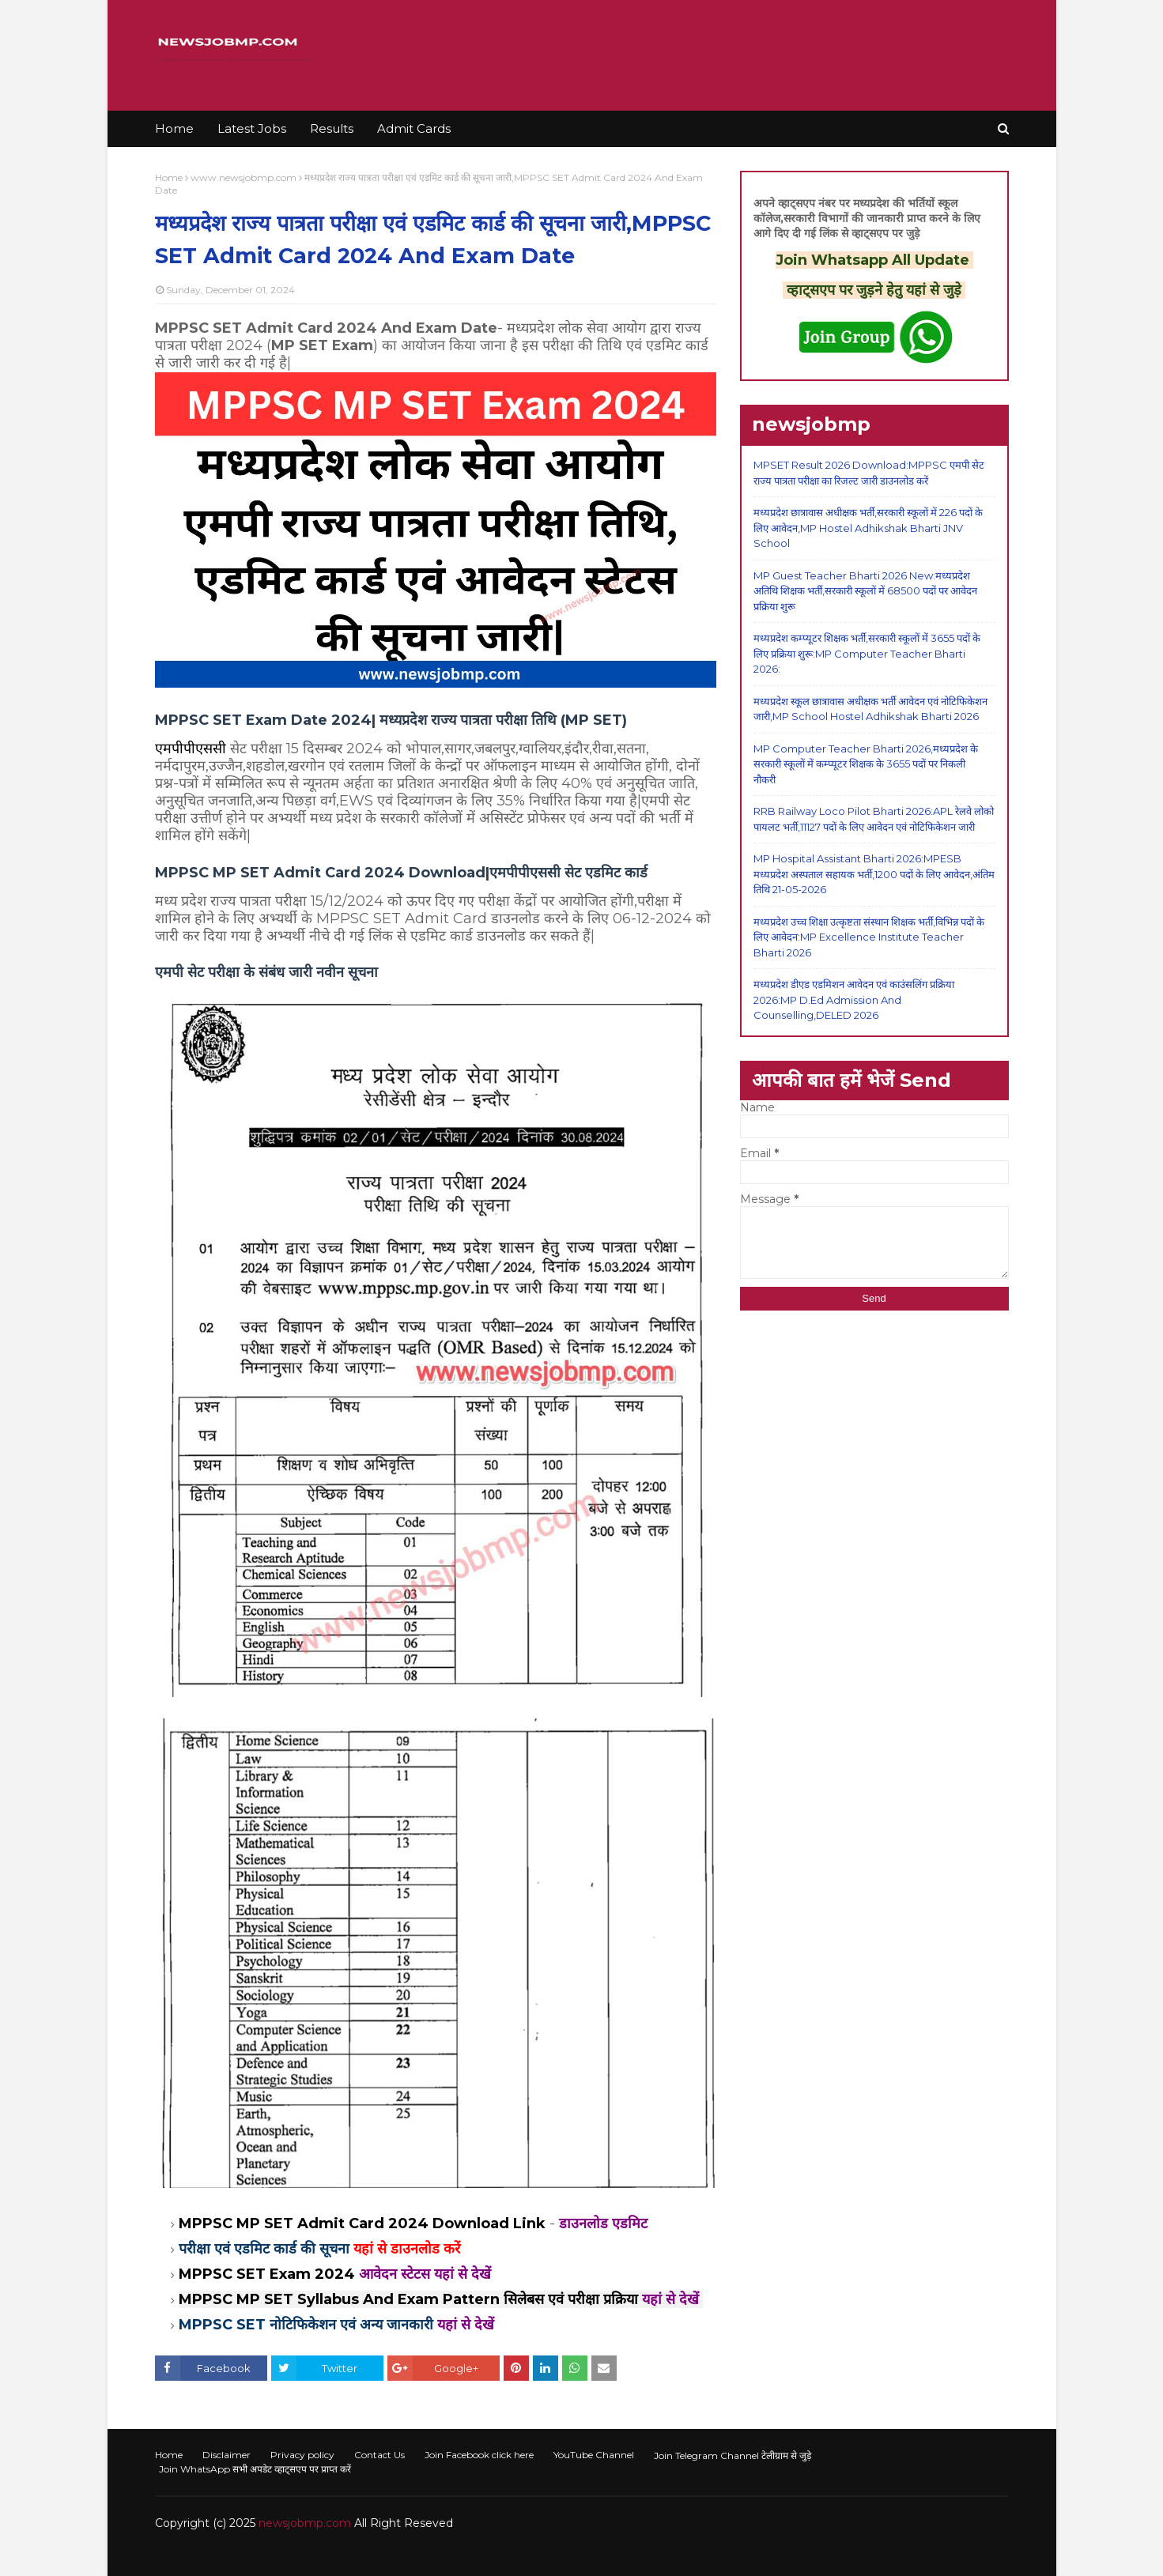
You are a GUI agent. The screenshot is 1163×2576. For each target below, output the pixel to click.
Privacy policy (302, 2455)
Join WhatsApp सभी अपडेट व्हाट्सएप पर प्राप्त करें (255, 2469)
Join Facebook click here (479, 2455)
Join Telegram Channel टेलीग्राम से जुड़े (732, 2455)
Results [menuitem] (331, 128)
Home (169, 177)
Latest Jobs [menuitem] (251, 128)
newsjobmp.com (305, 2523)
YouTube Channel (593, 2455)
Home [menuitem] (174, 128)
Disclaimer (226, 2455)
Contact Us (379, 2455)
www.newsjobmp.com (243, 177)
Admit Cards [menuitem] (414, 128)
